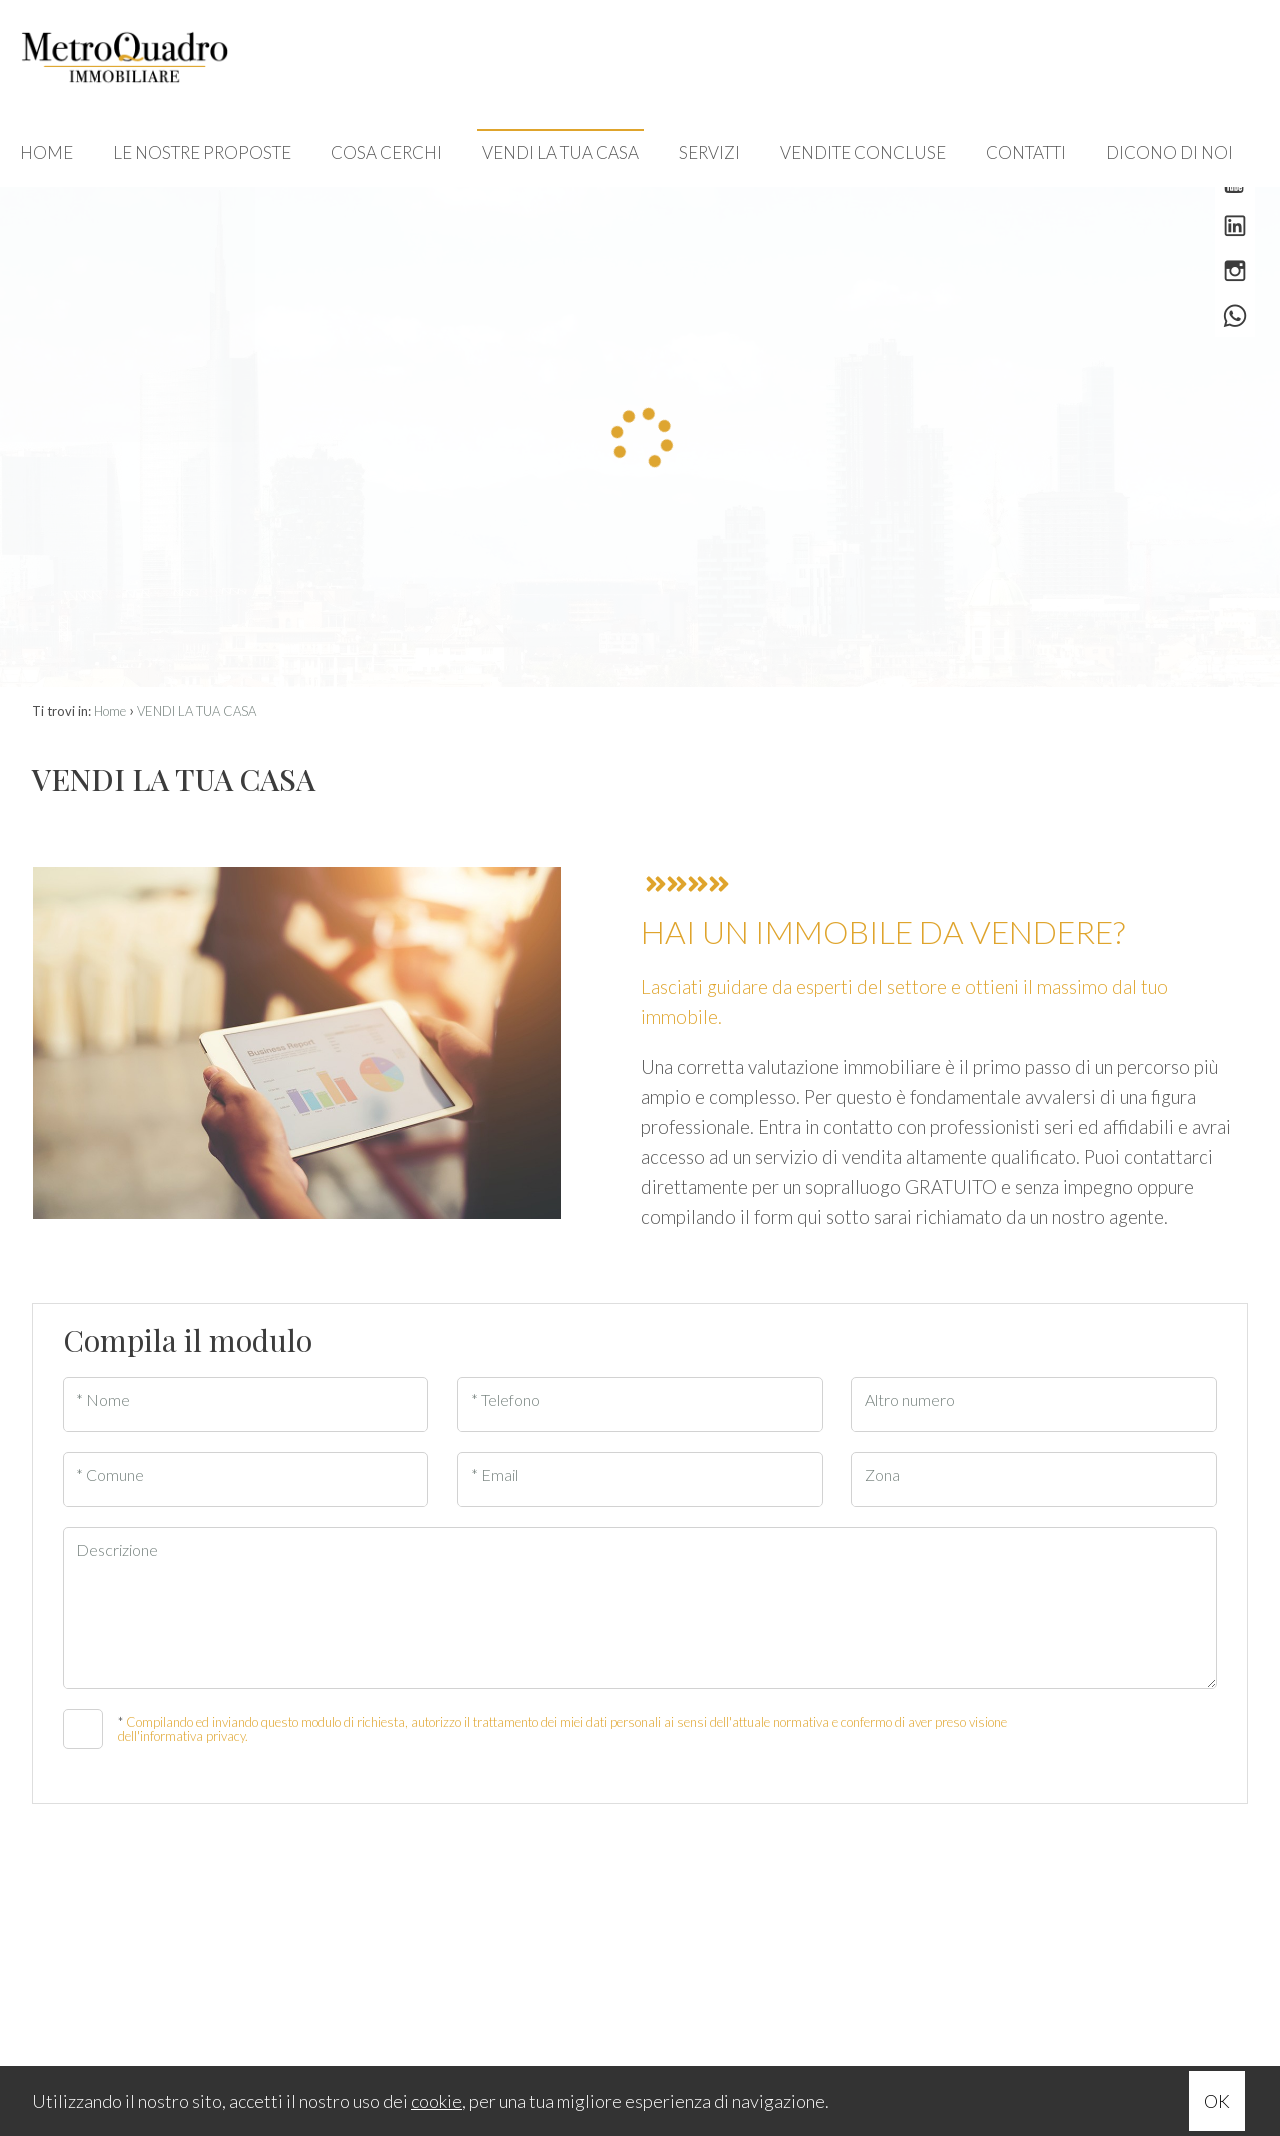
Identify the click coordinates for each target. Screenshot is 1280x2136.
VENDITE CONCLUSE (863, 152)
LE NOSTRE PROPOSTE (202, 152)
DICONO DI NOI (1169, 152)
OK (1217, 2101)
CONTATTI (1026, 152)
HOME (46, 152)
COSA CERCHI (386, 152)
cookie (436, 2101)
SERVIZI (709, 152)
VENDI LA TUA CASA (560, 152)
